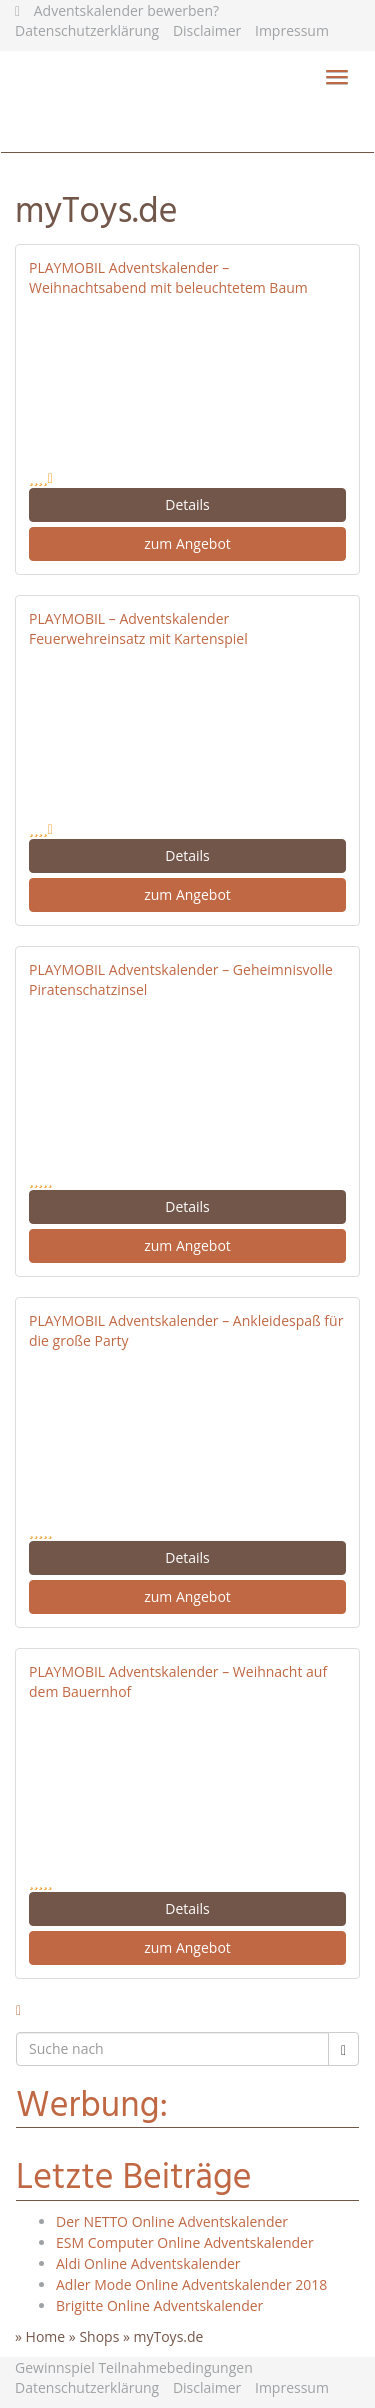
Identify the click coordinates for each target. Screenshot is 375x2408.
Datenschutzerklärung (87, 30)
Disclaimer (207, 30)
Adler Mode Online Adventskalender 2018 (191, 2284)
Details (187, 504)
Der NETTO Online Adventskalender (172, 2221)
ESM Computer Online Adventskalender (185, 2242)
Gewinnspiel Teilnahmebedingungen (134, 2367)
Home (46, 2336)
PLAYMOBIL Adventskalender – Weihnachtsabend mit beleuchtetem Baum (168, 277)
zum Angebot (187, 543)
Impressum (292, 30)
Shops (99, 2336)
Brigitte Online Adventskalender (159, 2305)
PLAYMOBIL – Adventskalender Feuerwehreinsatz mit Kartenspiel (138, 628)
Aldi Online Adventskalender (148, 2263)
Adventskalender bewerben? (126, 10)
